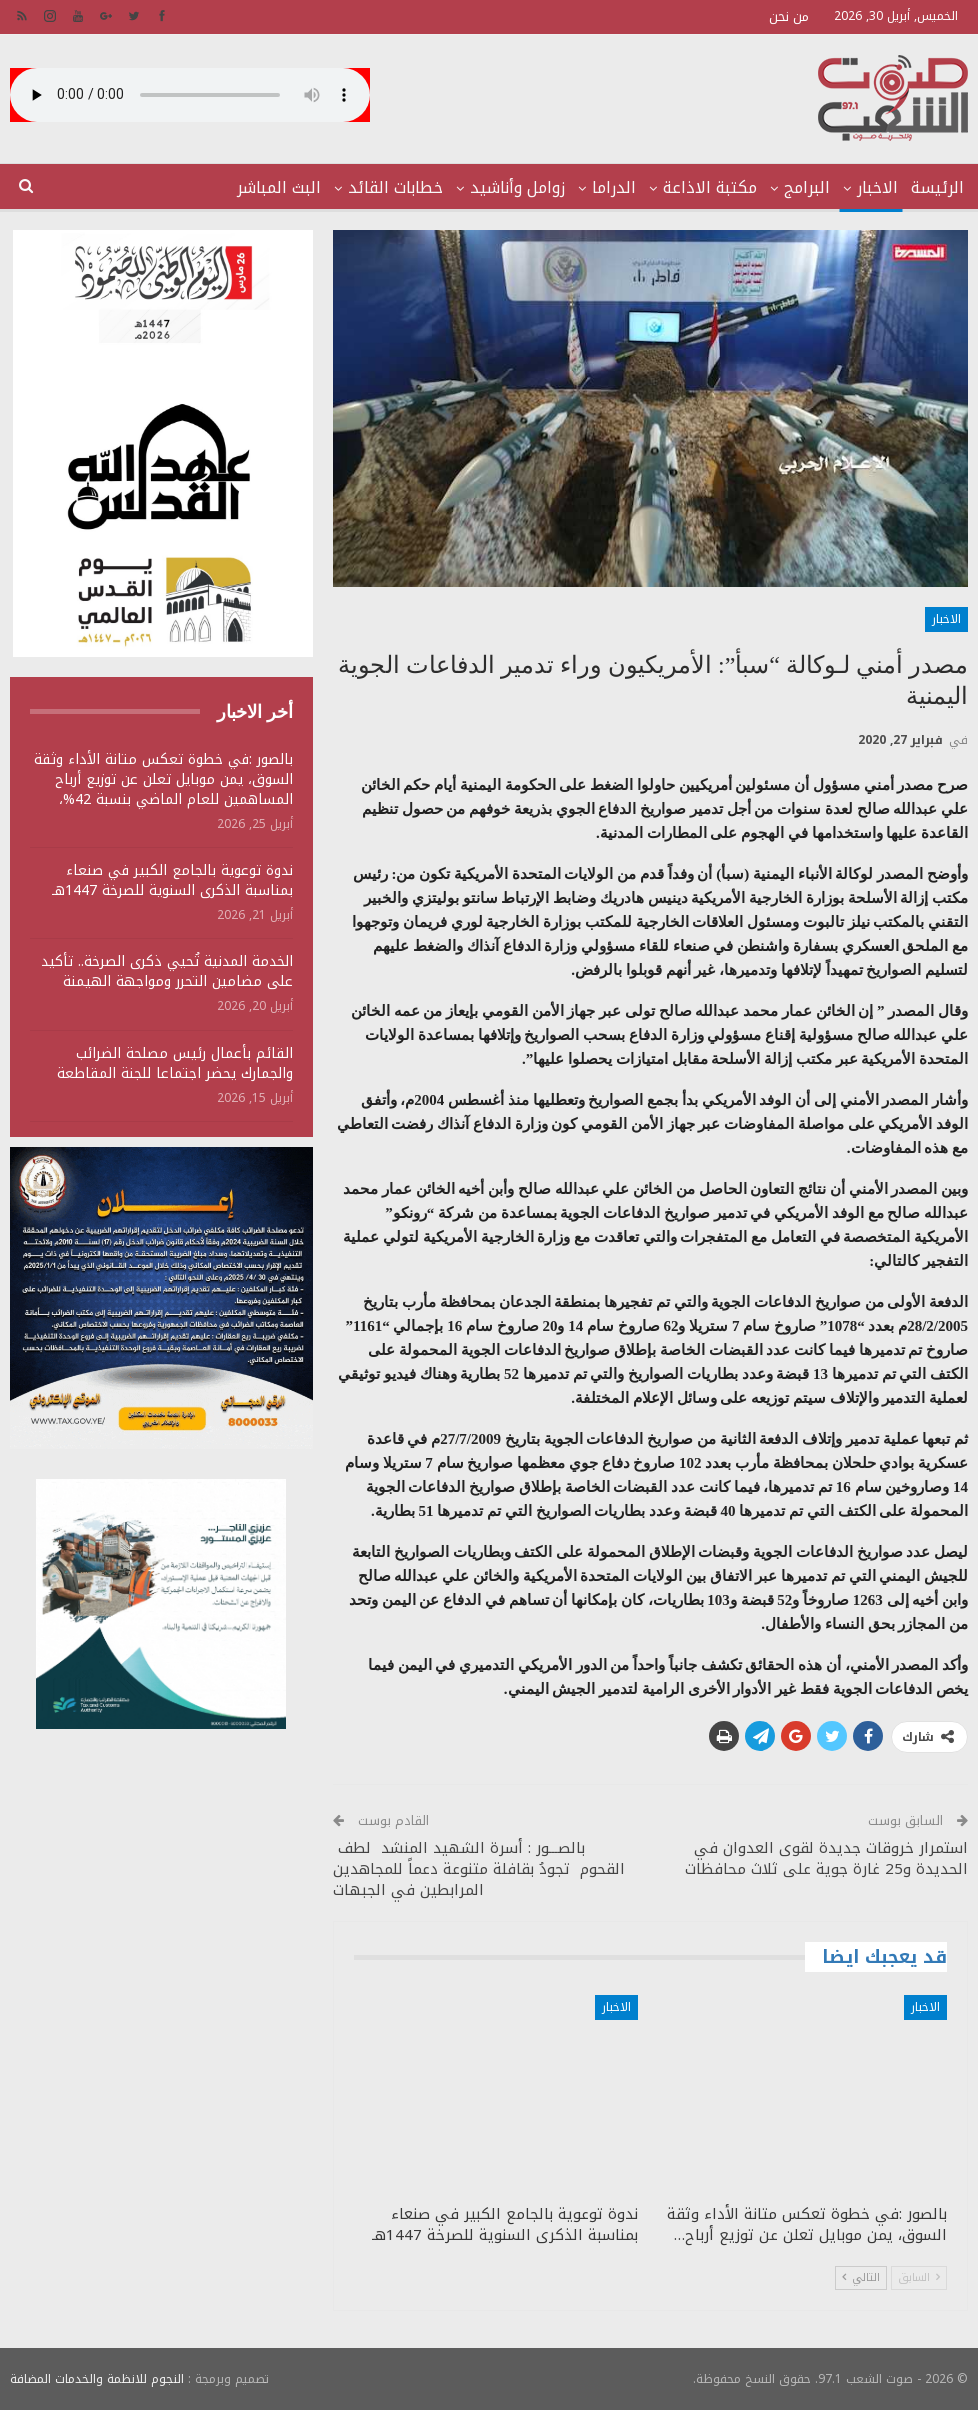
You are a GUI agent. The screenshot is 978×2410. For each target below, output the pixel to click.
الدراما (614, 187)
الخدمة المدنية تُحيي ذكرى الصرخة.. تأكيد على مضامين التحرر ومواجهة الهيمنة (167, 971)
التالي (861, 2277)
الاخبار (877, 187)
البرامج (807, 187)
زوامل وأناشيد (517, 187)
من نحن (789, 16)
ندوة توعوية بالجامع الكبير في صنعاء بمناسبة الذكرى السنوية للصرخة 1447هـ (172, 880)
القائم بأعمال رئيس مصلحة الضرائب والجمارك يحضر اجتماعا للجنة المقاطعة (175, 1063)
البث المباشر (279, 187)
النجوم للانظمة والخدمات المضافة (97, 2379)
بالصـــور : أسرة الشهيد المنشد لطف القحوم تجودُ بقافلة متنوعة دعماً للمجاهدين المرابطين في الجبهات (479, 1869)
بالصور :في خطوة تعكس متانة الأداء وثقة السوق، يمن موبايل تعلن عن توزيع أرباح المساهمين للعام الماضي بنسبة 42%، (163, 779)
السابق (919, 2277)
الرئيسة (937, 187)
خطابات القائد (395, 187)
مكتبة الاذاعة (710, 187)
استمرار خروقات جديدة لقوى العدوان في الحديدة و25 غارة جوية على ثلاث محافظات (826, 1858)
